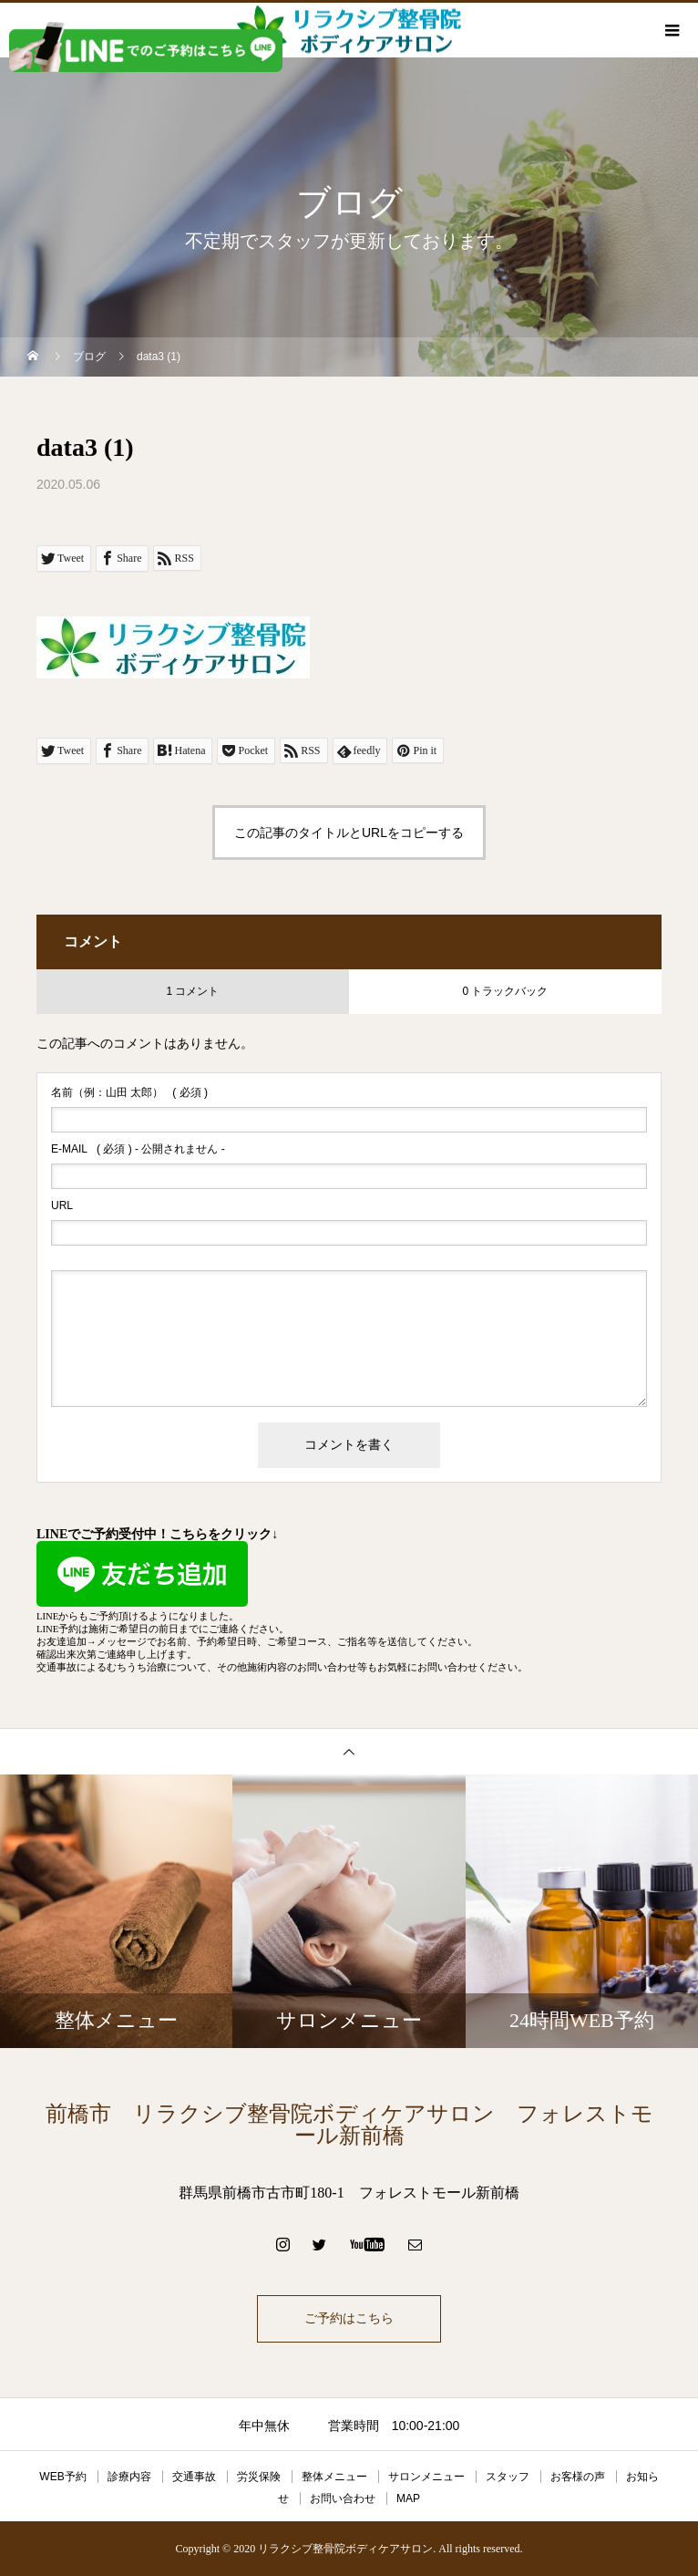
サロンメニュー (426, 2476)
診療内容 (129, 2476)
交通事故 (194, 2476)
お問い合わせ (342, 2498)
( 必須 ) (129, 1092)
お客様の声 (577, 2476)
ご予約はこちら (349, 2318)
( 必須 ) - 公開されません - (138, 1148)
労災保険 (259, 2476)
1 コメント (192, 991)
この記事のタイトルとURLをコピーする (349, 832)
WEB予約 (62, 2476)
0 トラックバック (505, 991)
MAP (408, 2498)
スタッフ (507, 2476)
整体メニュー (334, 2476)
